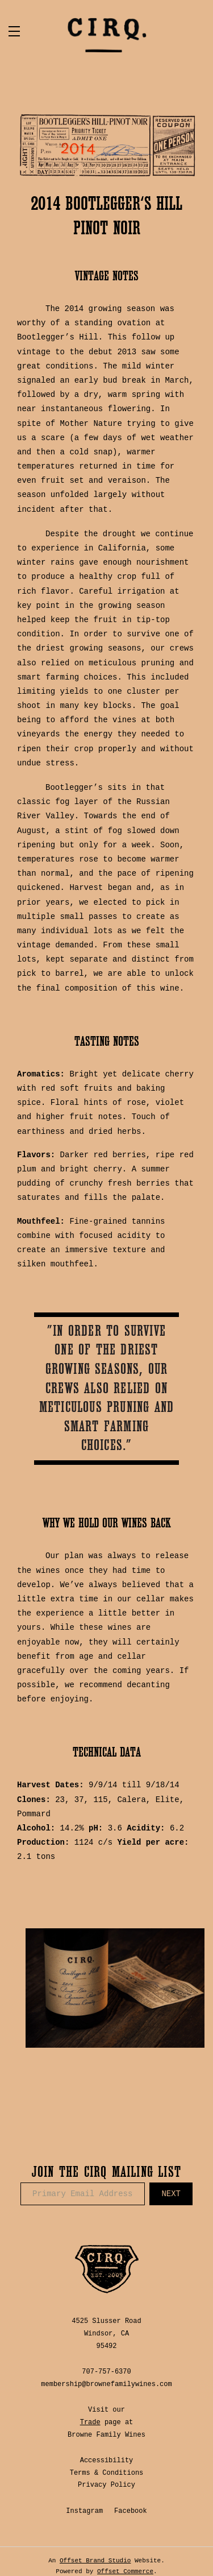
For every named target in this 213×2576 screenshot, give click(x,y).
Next (171, 2193)
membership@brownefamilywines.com (106, 2384)
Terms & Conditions (107, 2473)
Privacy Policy (106, 2485)
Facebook (130, 2511)
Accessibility (106, 2461)
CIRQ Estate (107, 34)
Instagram (84, 2511)
